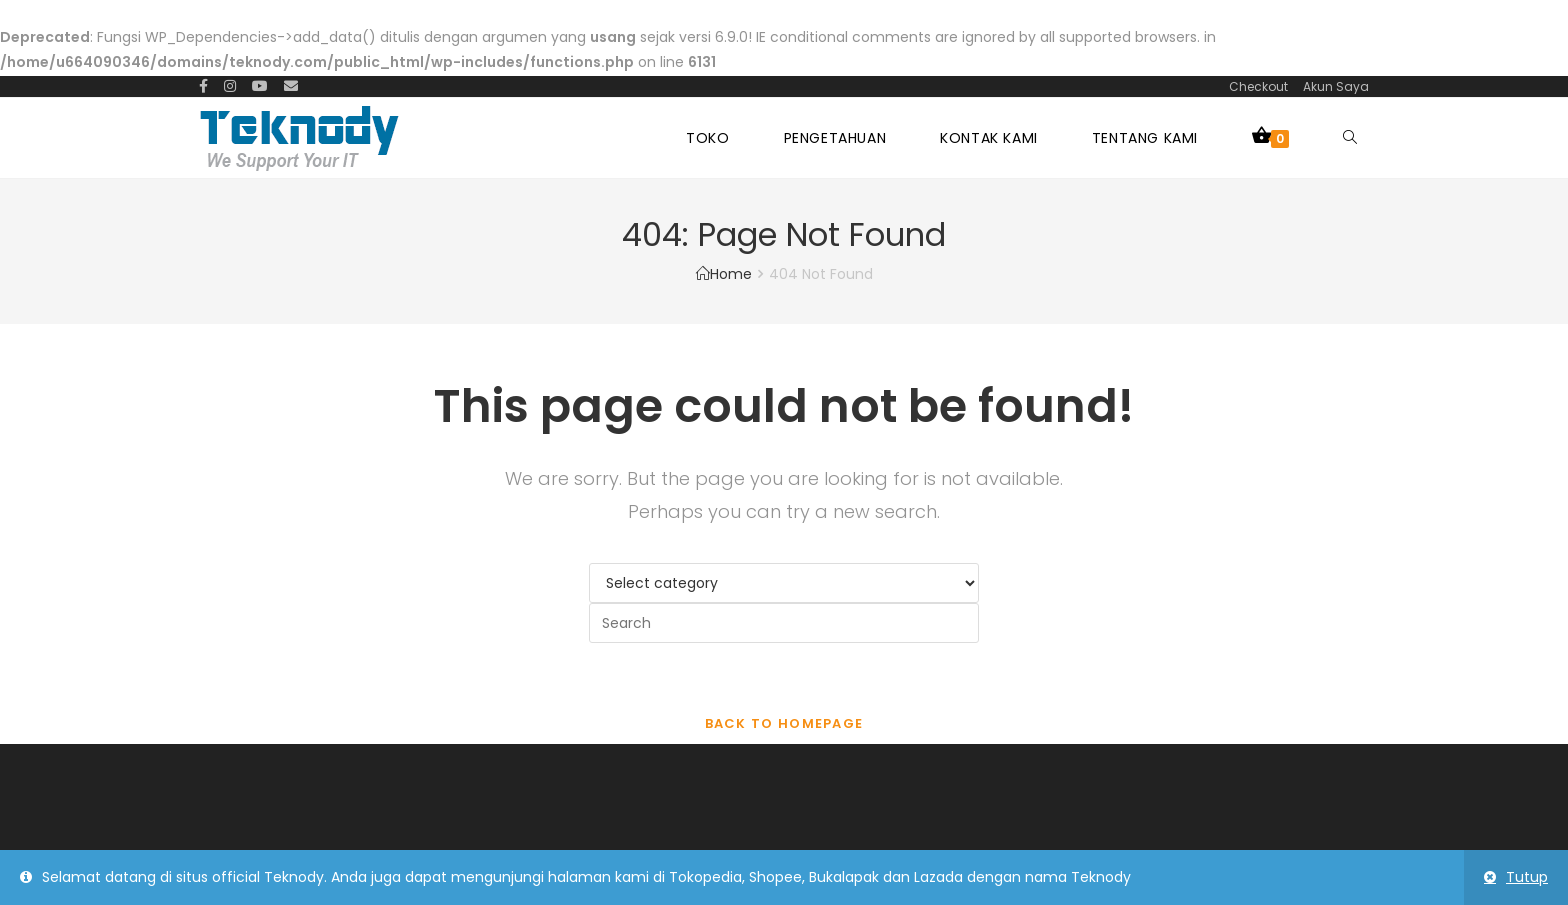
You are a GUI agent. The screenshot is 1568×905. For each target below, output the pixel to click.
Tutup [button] (1527, 877)
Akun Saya (1336, 86)
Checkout (1258, 86)
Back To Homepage (784, 723)
